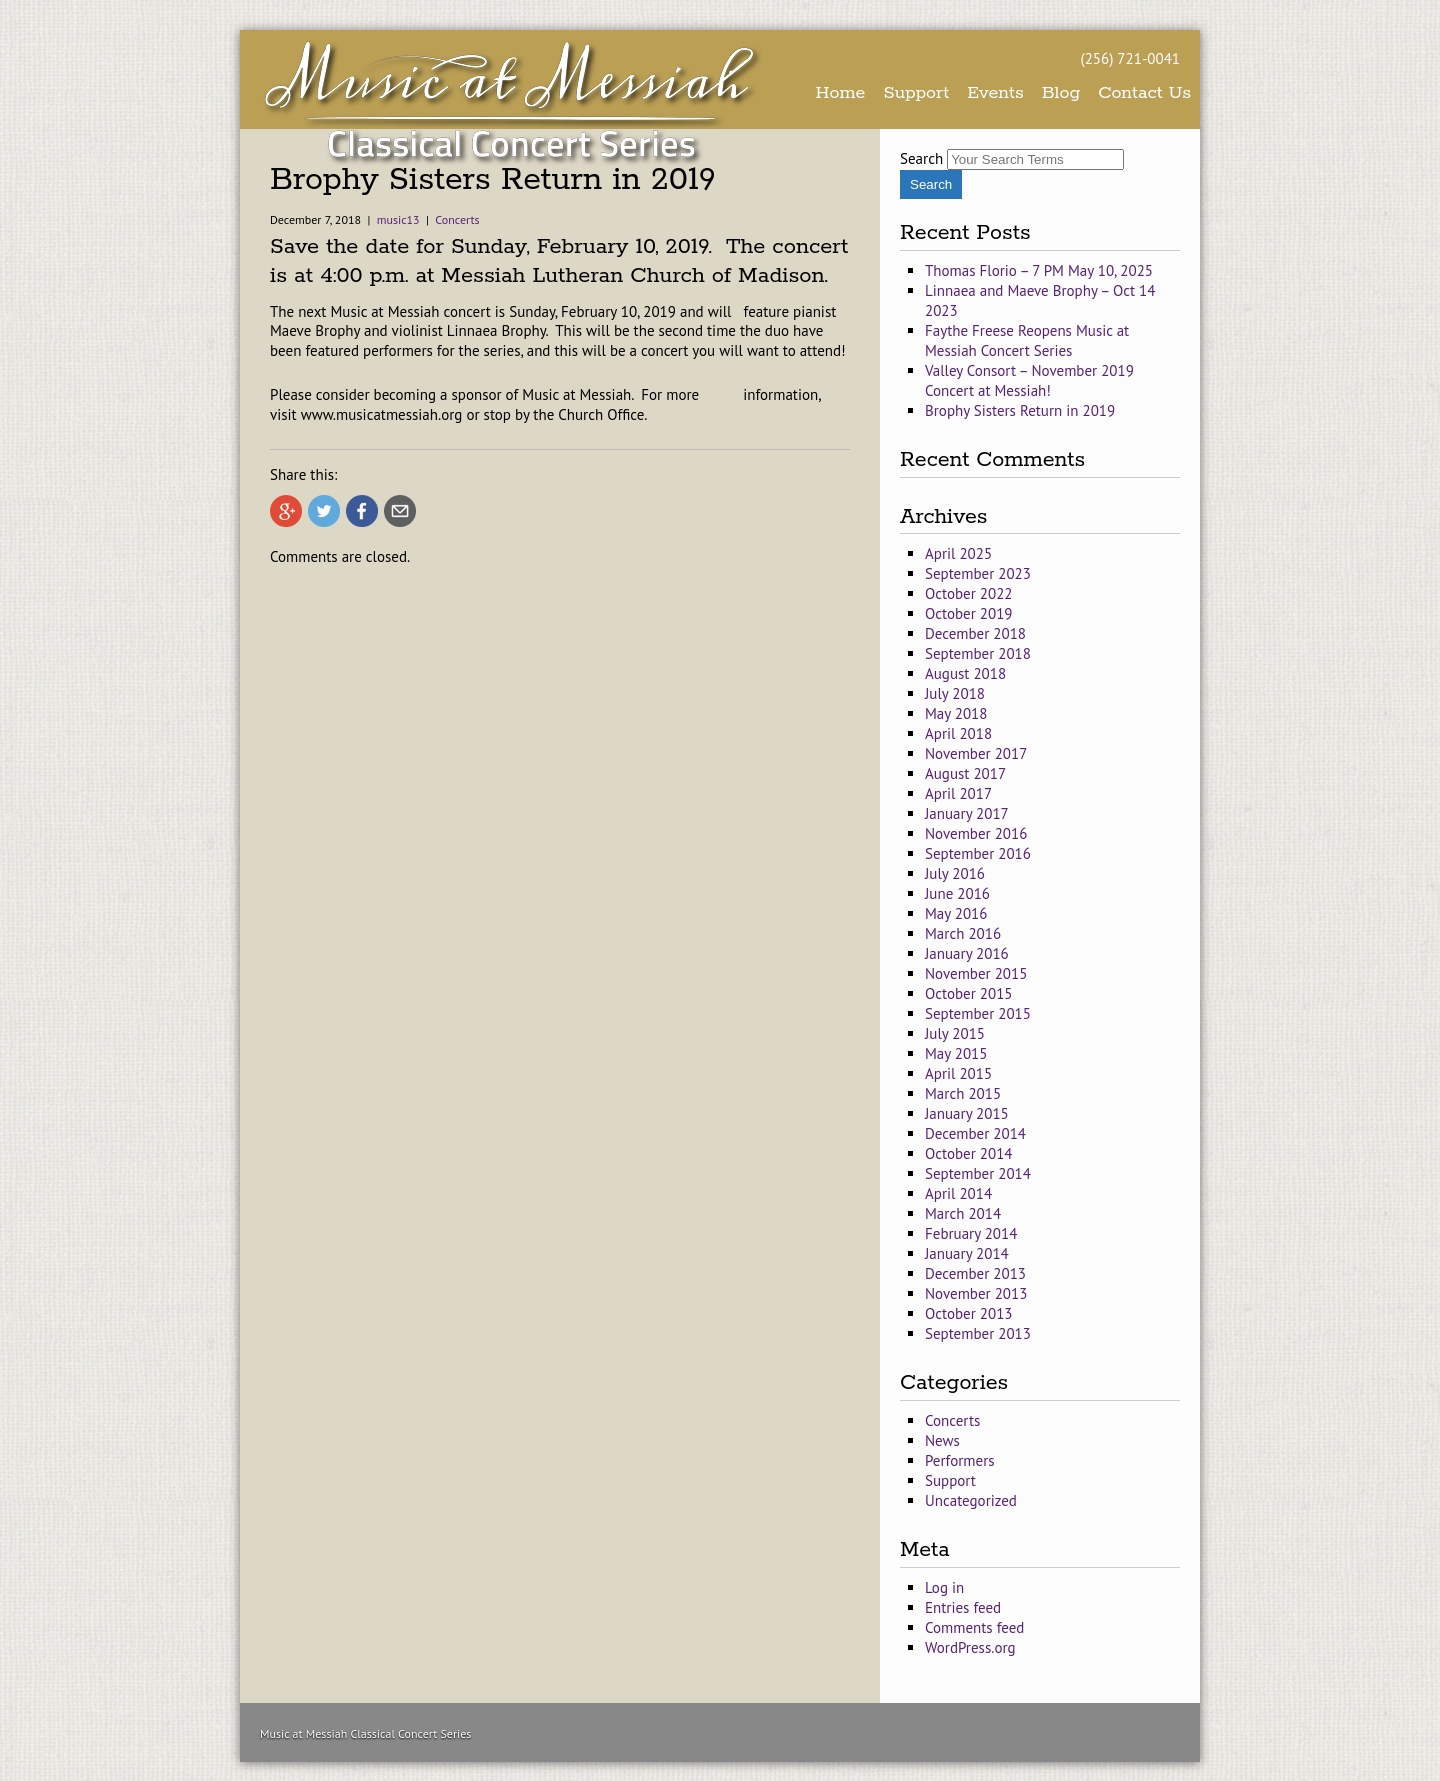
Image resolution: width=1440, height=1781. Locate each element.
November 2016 (976, 833)
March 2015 (963, 1093)
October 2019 (969, 613)
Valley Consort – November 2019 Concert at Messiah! (1029, 380)
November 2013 (976, 1293)
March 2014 (963, 1213)
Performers (960, 1460)
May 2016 (956, 913)
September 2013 (978, 1333)
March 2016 (963, 933)
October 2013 (969, 1313)
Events (995, 93)
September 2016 (978, 853)
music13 (398, 219)
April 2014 (958, 1193)
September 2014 (978, 1173)
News (942, 1440)
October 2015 (969, 993)
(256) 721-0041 (1130, 58)
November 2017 (976, 753)
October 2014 (969, 1153)
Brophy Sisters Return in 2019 (1020, 410)
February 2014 (971, 1233)
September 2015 (978, 1013)
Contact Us (1144, 93)
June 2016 (957, 893)
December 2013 (975, 1273)
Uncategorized (971, 1500)
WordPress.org (970, 1647)
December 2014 (975, 1133)
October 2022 (969, 593)
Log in (944, 1587)
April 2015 (958, 1073)
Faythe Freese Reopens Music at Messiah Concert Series (1027, 340)
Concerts (457, 219)
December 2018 (975, 633)
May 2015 (956, 1053)
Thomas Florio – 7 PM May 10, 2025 (1039, 270)
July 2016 (955, 873)
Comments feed (974, 1627)
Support (916, 93)
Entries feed (963, 1607)
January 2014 (967, 1253)
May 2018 (956, 713)
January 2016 (967, 953)
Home (841, 93)
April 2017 (958, 793)
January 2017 (967, 813)
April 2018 (958, 733)
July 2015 (955, 1033)
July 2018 (955, 693)
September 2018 (978, 653)
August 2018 (965, 673)
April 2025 (958, 553)
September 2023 (978, 573)
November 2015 (976, 973)
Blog (1061, 93)
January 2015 (967, 1113)
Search (921, 158)
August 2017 (965, 773)
